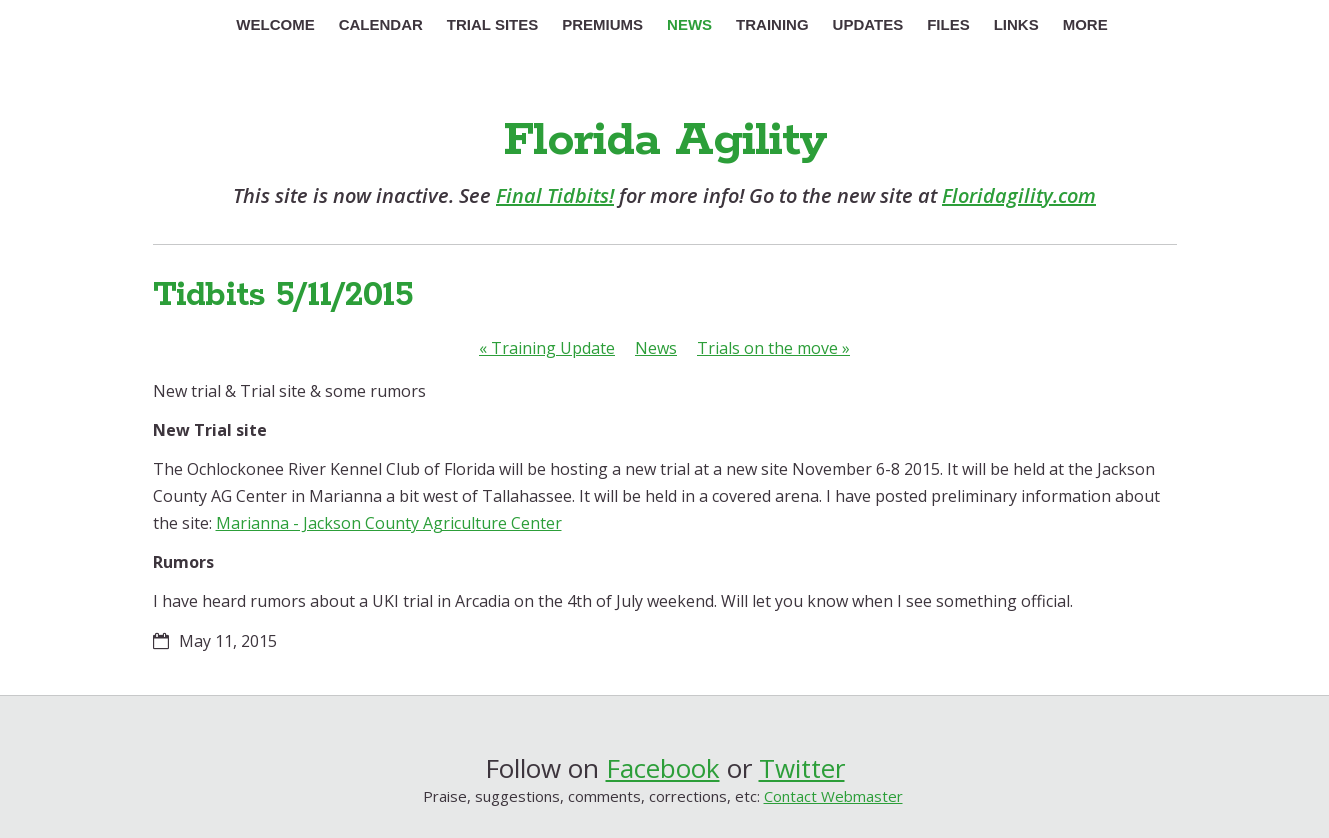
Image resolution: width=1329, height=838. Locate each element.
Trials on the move (773, 348)
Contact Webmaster (833, 796)
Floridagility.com (1019, 195)
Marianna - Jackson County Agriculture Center (389, 523)
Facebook (663, 768)
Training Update (547, 348)
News (656, 348)
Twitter (802, 768)
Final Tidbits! (555, 195)
